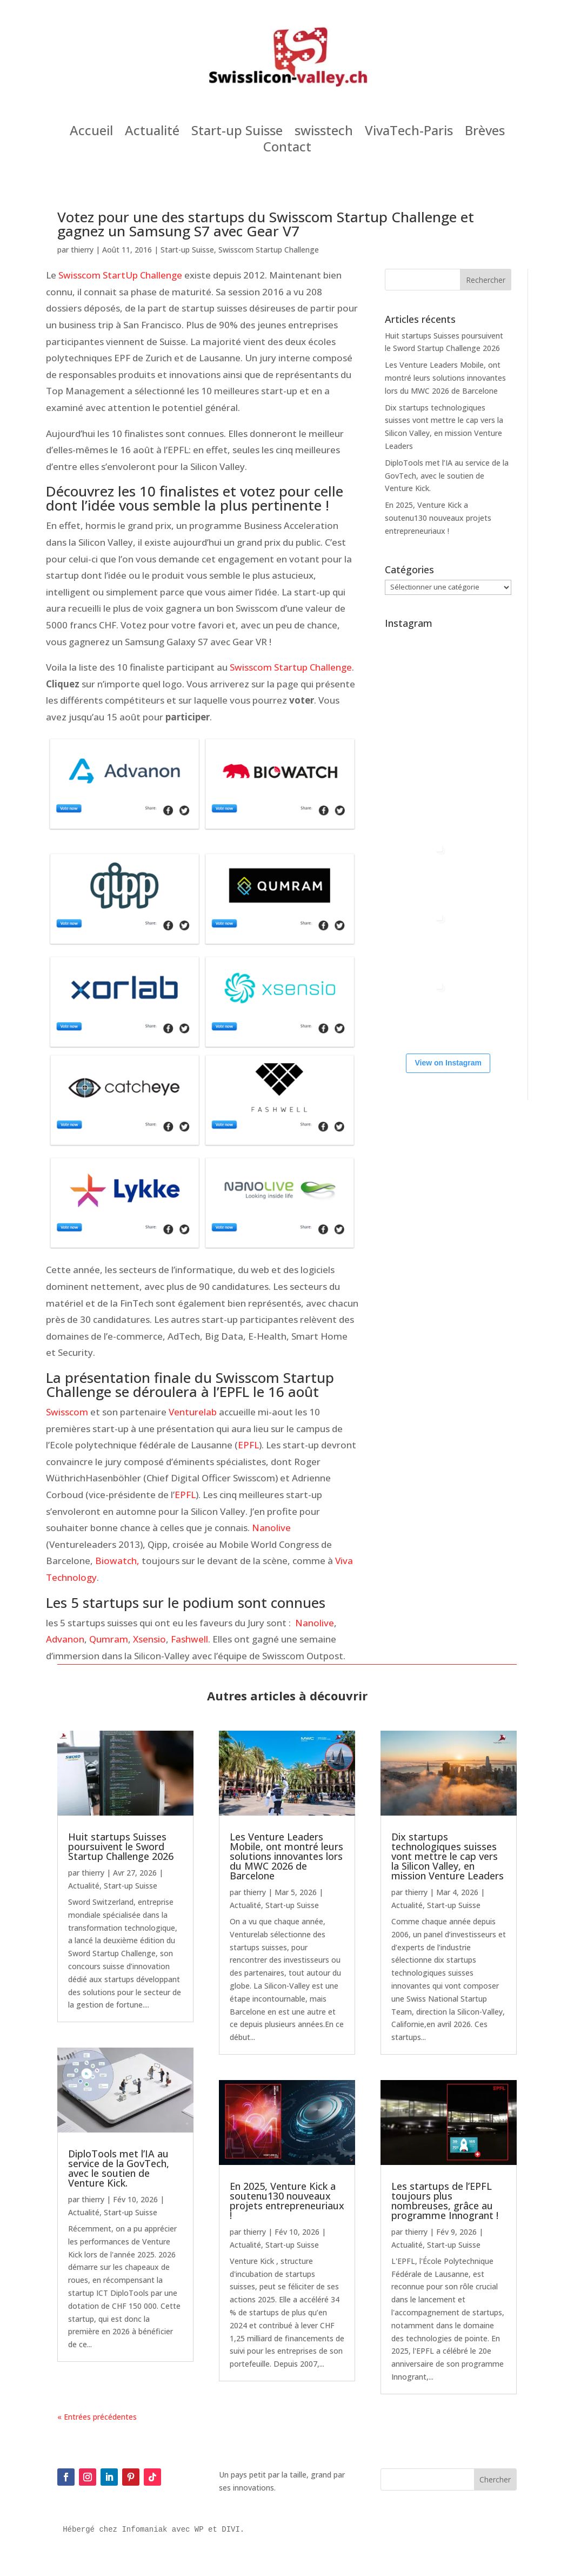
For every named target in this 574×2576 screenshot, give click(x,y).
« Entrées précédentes (97, 2417)
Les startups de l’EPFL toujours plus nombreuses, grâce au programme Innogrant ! (444, 2201)
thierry (82, 249)
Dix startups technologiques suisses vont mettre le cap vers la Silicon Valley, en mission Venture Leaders (447, 1856)
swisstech (324, 132)
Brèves (485, 132)
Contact (287, 149)
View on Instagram (448, 1062)
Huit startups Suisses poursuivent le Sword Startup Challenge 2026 (120, 1846)
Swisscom (68, 1412)
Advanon (65, 1639)
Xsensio (149, 1639)
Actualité (152, 132)
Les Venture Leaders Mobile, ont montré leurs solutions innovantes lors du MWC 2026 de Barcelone (445, 378)
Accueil (91, 132)
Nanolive (271, 1527)
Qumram (108, 1639)
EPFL (248, 1445)
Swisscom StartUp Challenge (120, 275)
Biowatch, (117, 1560)
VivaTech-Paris (409, 132)
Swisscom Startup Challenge (268, 249)
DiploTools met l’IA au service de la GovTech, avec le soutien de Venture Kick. (447, 476)
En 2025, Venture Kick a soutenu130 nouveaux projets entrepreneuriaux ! (438, 518)
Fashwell (189, 1639)
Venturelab (194, 1412)
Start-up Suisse (237, 132)
